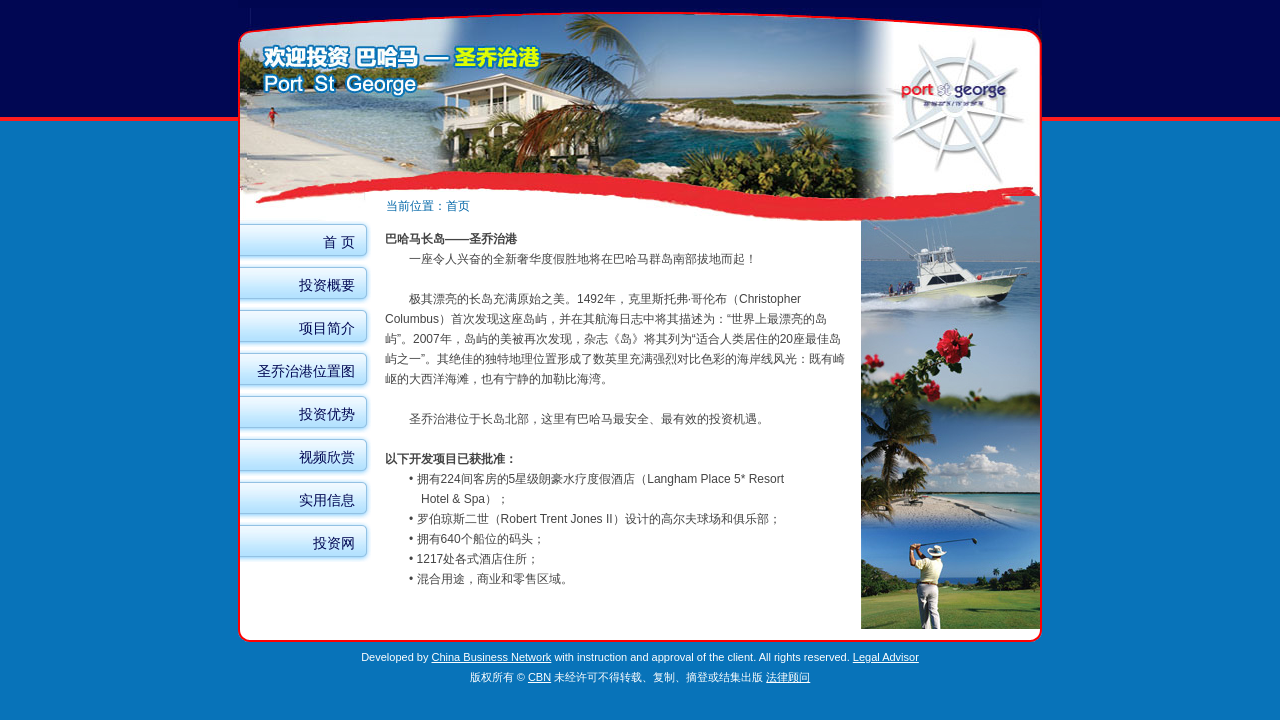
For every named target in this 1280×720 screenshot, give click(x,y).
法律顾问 (788, 677)
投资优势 (327, 414)
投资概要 (327, 285)
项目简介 (327, 328)
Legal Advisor (886, 657)
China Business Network (492, 657)
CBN (539, 677)
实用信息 (327, 500)
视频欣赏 (327, 457)
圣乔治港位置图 (306, 371)
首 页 (339, 242)
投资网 (334, 543)
